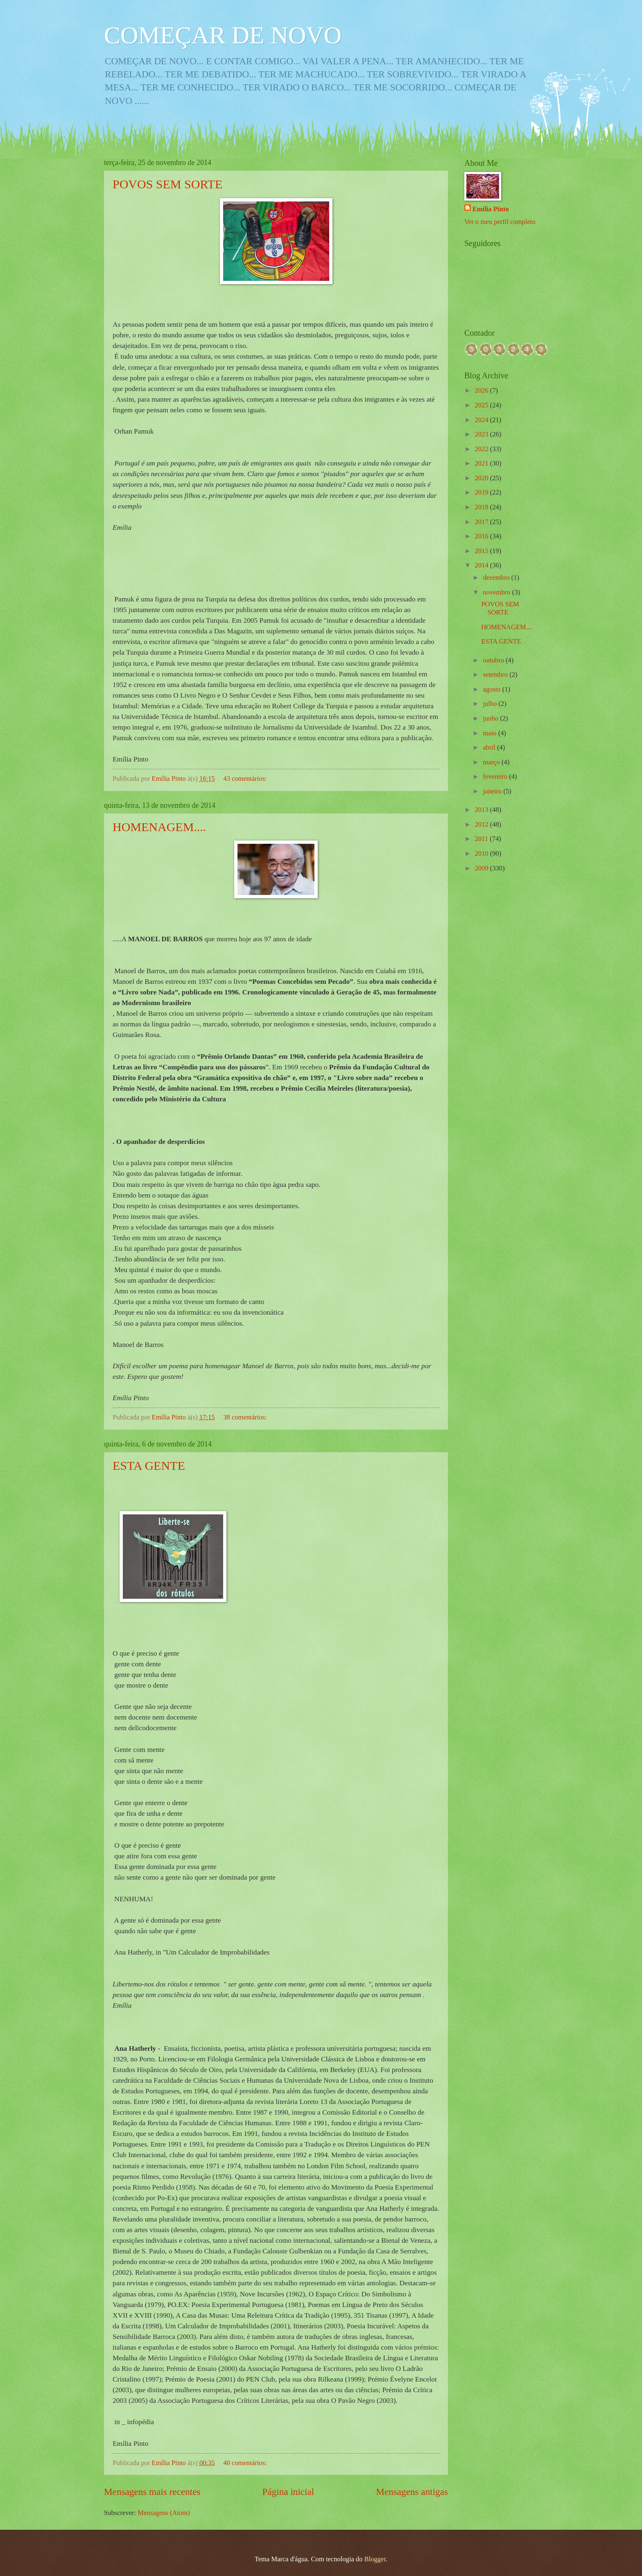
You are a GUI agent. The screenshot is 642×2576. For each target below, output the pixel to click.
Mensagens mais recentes (152, 2491)
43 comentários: (245, 778)
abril (490, 747)
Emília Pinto (490, 209)
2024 (482, 420)
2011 (482, 839)
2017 (482, 522)
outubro (494, 660)
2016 (482, 536)
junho (491, 718)
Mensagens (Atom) (164, 2513)
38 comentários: (245, 1417)
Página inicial (288, 2491)
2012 (482, 824)
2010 (482, 853)
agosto (492, 689)
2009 (482, 868)
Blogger (375, 2559)
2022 (482, 449)
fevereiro (496, 776)
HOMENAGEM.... (159, 827)
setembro (496, 674)
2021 (482, 463)
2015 (482, 551)
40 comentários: (245, 2463)
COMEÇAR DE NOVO (222, 35)
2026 (482, 390)
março (492, 762)
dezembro (497, 577)
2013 (482, 809)
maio (490, 733)
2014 (482, 565)
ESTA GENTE (149, 1465)
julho (490, 703)
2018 (482, 507)
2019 (482, 492)
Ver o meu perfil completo (500, 222)
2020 (482, 478)
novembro (497, 592)
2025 (482, 405)
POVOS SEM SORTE (167, 184)
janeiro (493, 791)
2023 (482, 434)
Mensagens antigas (412, 2491)
